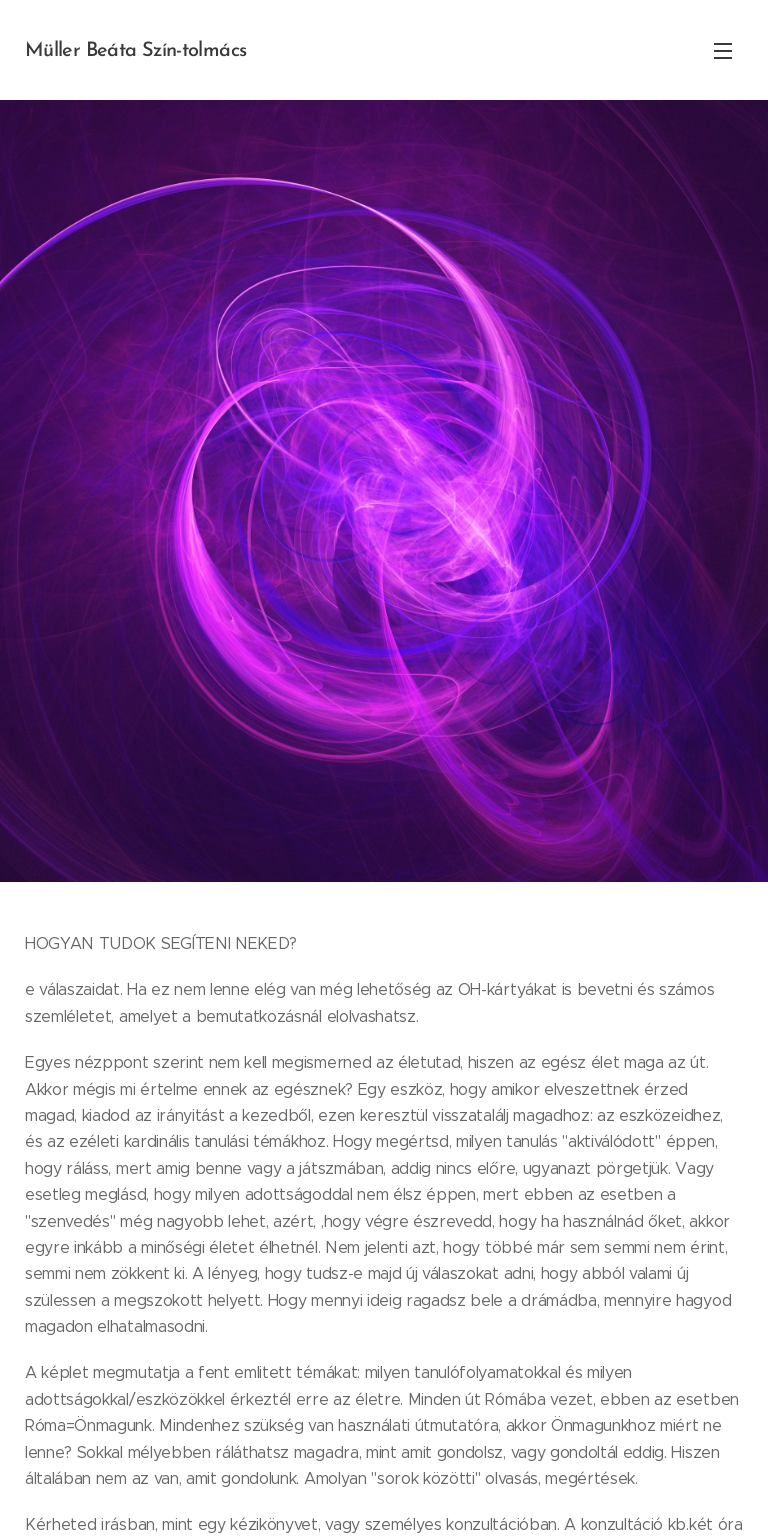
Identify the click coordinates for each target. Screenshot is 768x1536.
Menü (723, 51)
